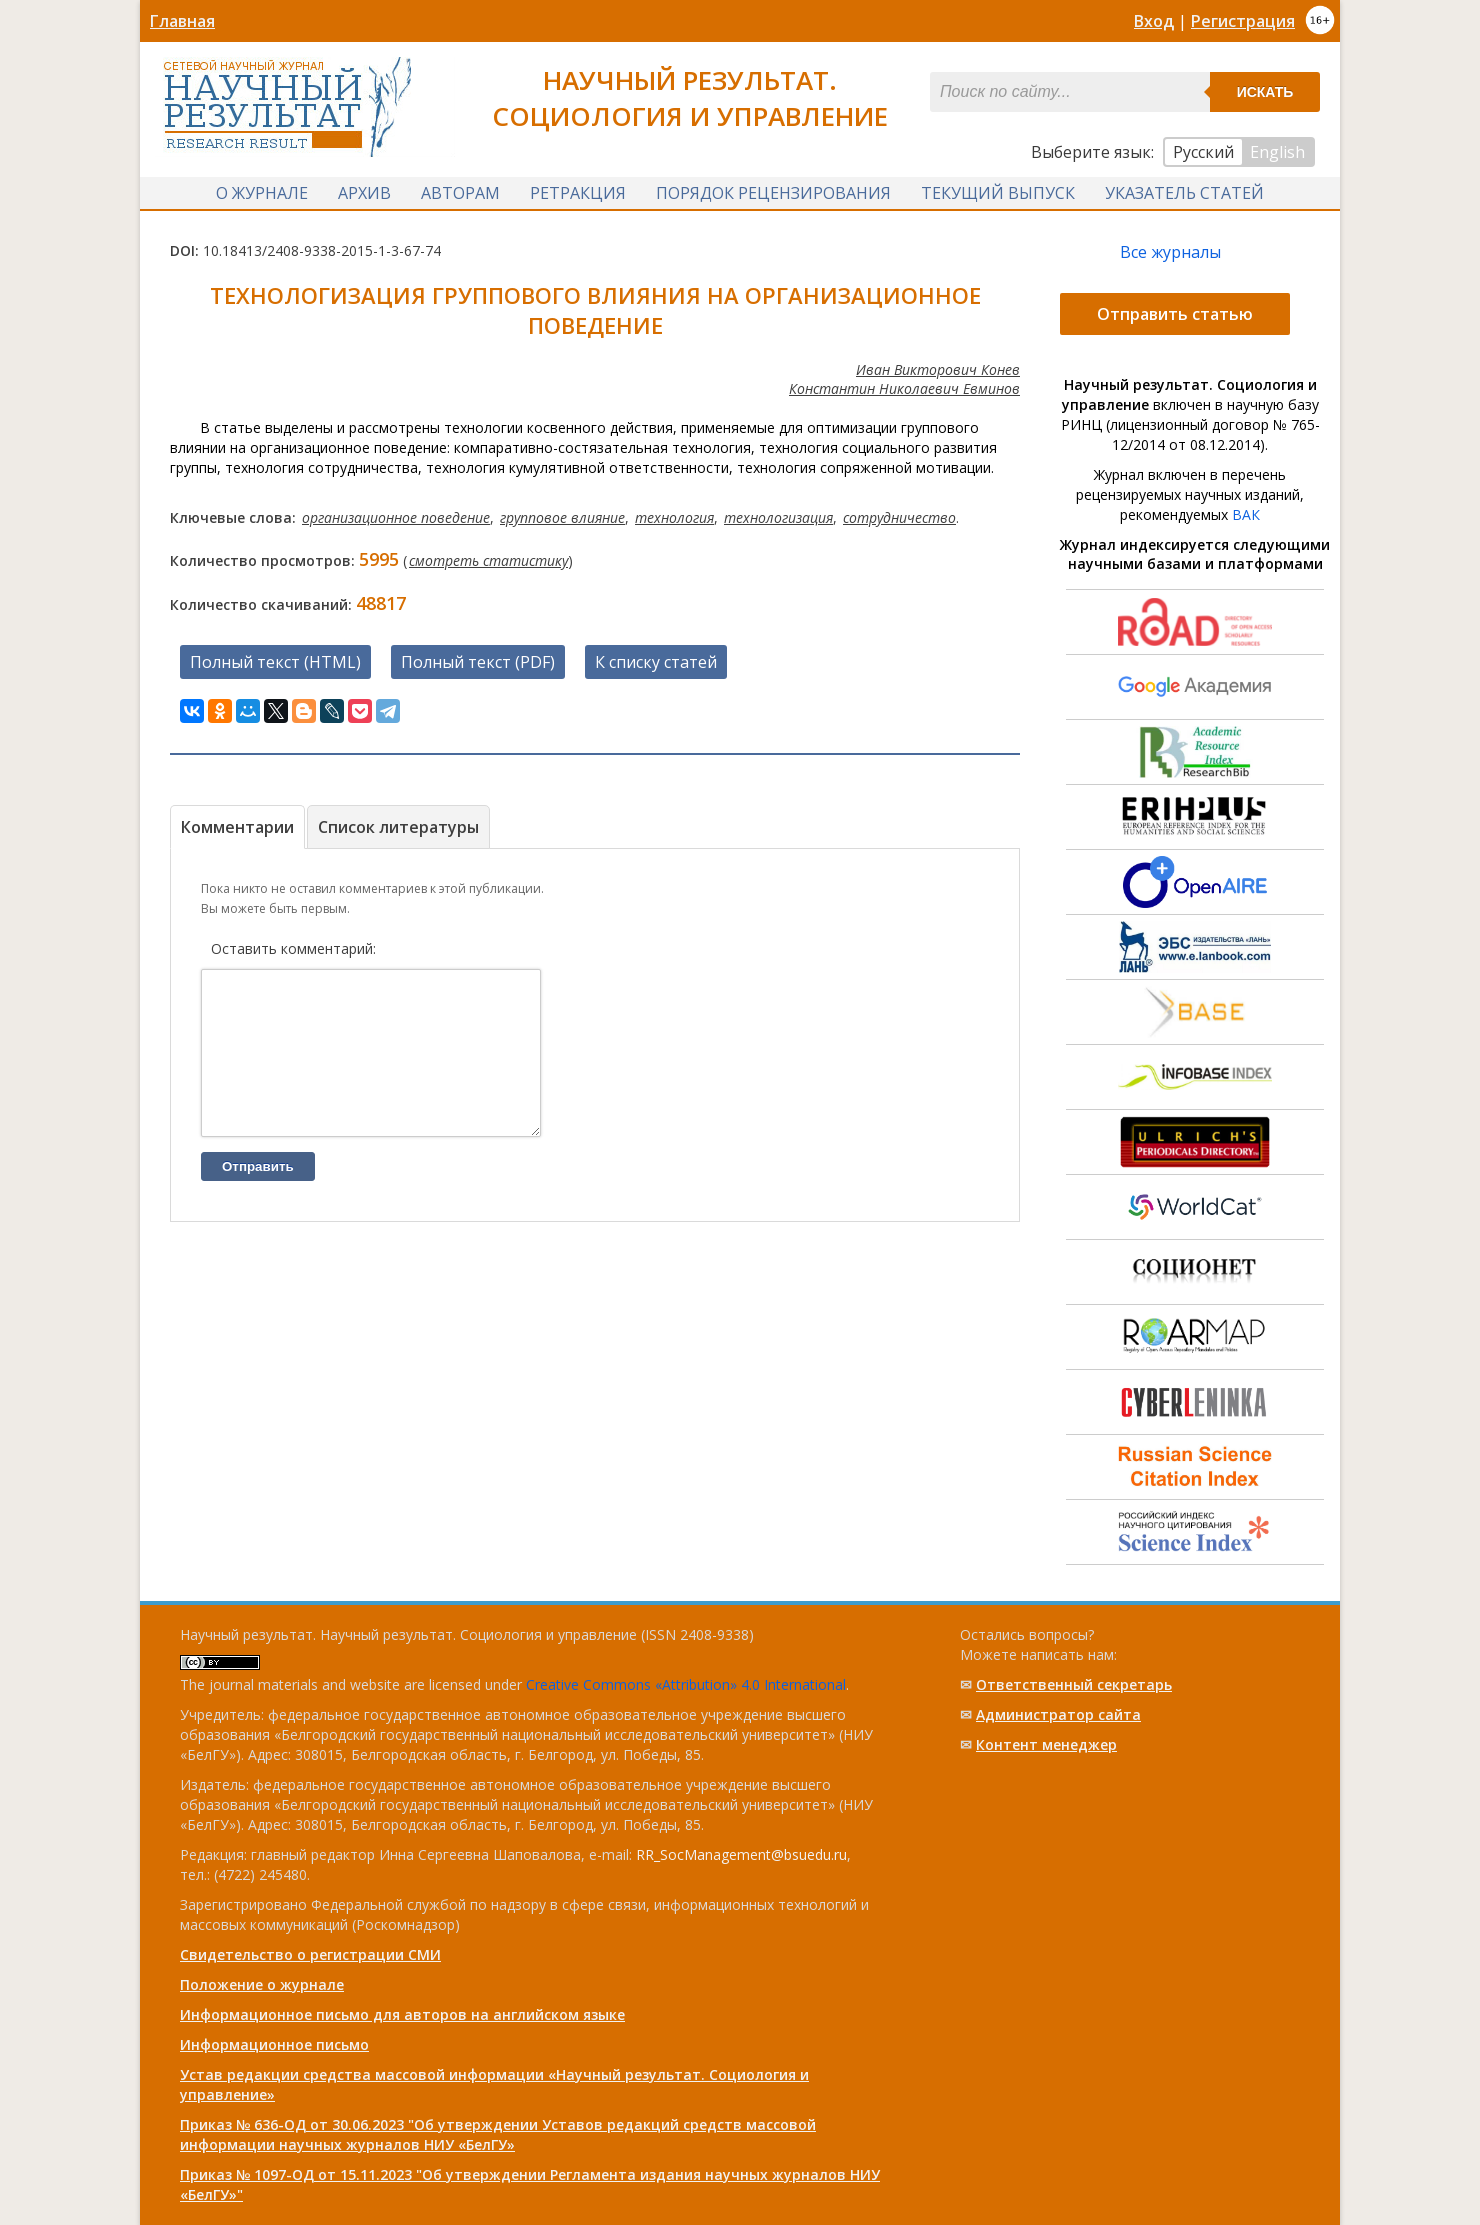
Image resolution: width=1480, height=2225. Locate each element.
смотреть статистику (488, 560)
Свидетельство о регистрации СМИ (310, 1954)
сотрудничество (899, 517)
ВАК (1246, 514)
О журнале (262, 193)
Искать (1265, 92)
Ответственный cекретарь (1074, 1684)
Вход (1154, 21)
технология (674, 517)
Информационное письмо (274, 2044)
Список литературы (398, 827)
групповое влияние (562, 517)
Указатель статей (1184, 193)
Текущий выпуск (998, 193)
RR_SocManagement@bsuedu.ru (741, 1854)
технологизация (778, 517)
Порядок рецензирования (773, 193)
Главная (182, 21)
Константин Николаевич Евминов (904, 388)
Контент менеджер (1046, 1744)
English (1277, 152)
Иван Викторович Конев (938, 369)
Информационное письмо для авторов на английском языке (402, 2014)
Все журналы (1170, 252)
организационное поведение (396, 517)
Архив (364, 193)
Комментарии (237, 827)
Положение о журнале (262, 1984)
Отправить (258, 1196)
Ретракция (578, 193)
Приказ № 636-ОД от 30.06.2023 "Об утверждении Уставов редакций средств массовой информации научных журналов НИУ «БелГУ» (498, 2134)
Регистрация (1243, 21)
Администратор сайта (1058, 1714)
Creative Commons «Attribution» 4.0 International (686, 1684)
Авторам (460, 193)
